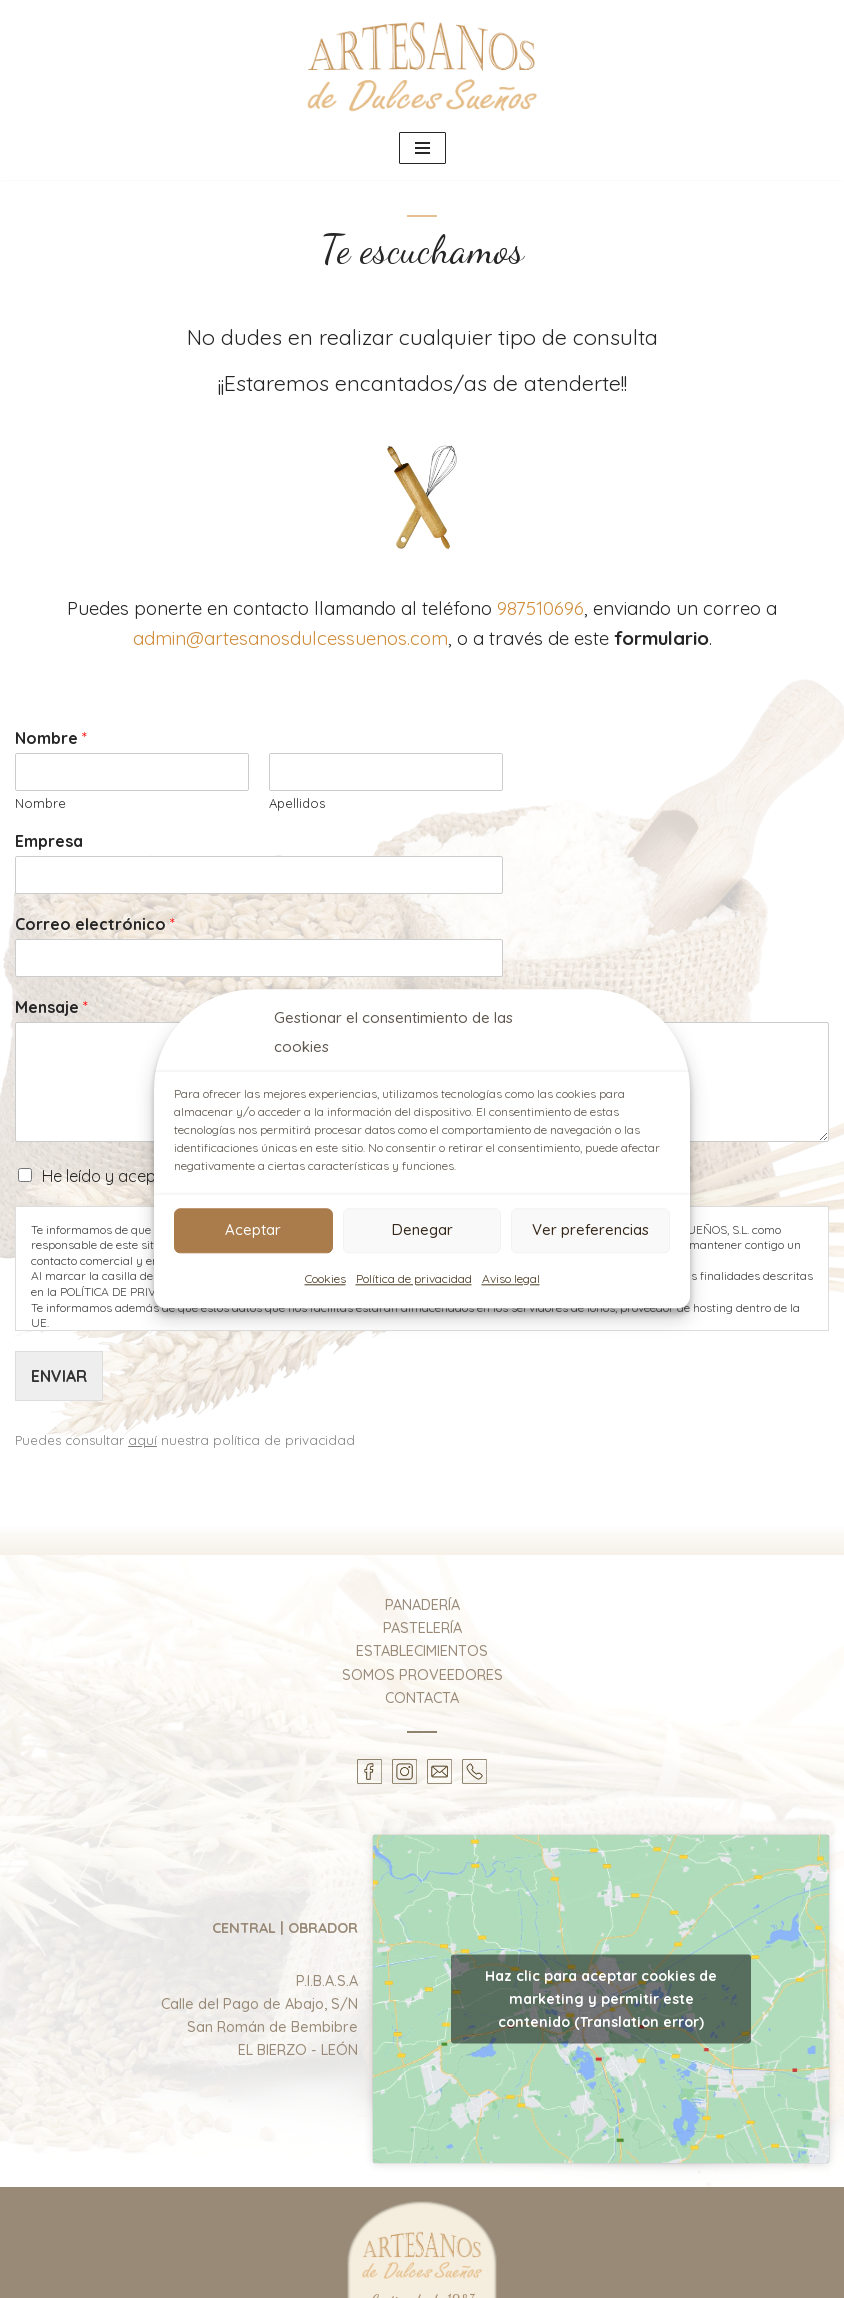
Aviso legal (511, 1278)
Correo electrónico (95, 925)
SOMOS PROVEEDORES (422, 1675)
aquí (142, 1441)
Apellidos (297, 803)
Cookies (325, 1278)
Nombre (51, 738)
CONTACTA (422, 1698)
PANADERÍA (422, 1606)
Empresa (49, 842)
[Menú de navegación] (422, 148)
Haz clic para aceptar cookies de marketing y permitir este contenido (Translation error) (601, 2000)
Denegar (422, 1229)
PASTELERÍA (422, 1629)
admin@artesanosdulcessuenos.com (290, 638)
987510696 (540, 608)
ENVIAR (59, 1376)
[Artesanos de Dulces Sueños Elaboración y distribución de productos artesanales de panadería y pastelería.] (422, 64)
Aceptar (253, 1229)
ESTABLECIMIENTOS (422, 1652)
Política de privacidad (414, 1278)
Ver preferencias (590, 1229)
